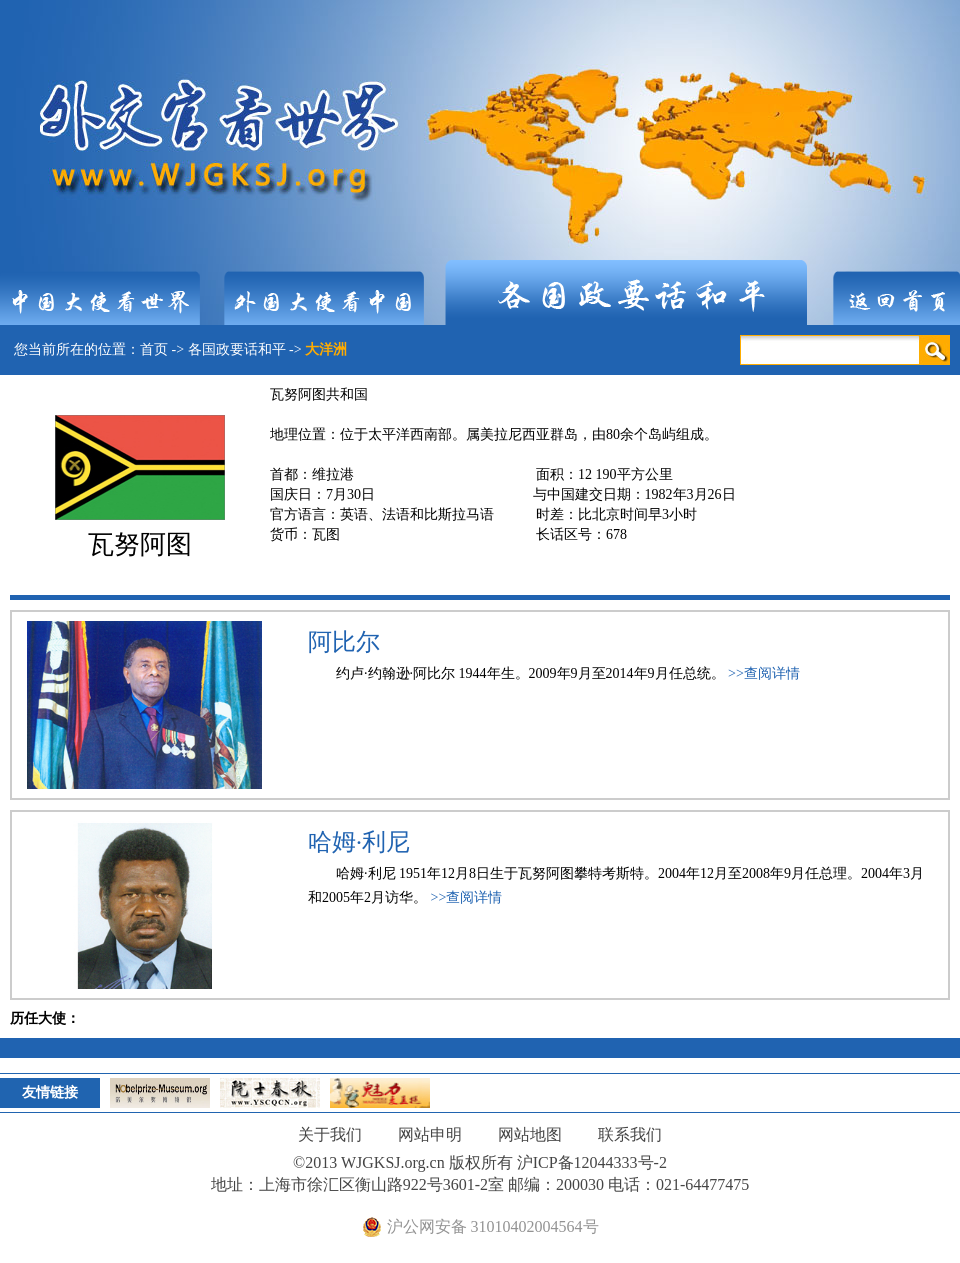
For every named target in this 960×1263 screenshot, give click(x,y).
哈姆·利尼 (359, 842)
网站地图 (530, 1134)
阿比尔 (344, 642)
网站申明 (430, 1134)
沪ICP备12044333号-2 (592, 1162)
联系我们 (630, 1134)
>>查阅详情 (764, 673)
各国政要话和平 (237, 349)
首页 (154, 349)
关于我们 (330, 1134)
